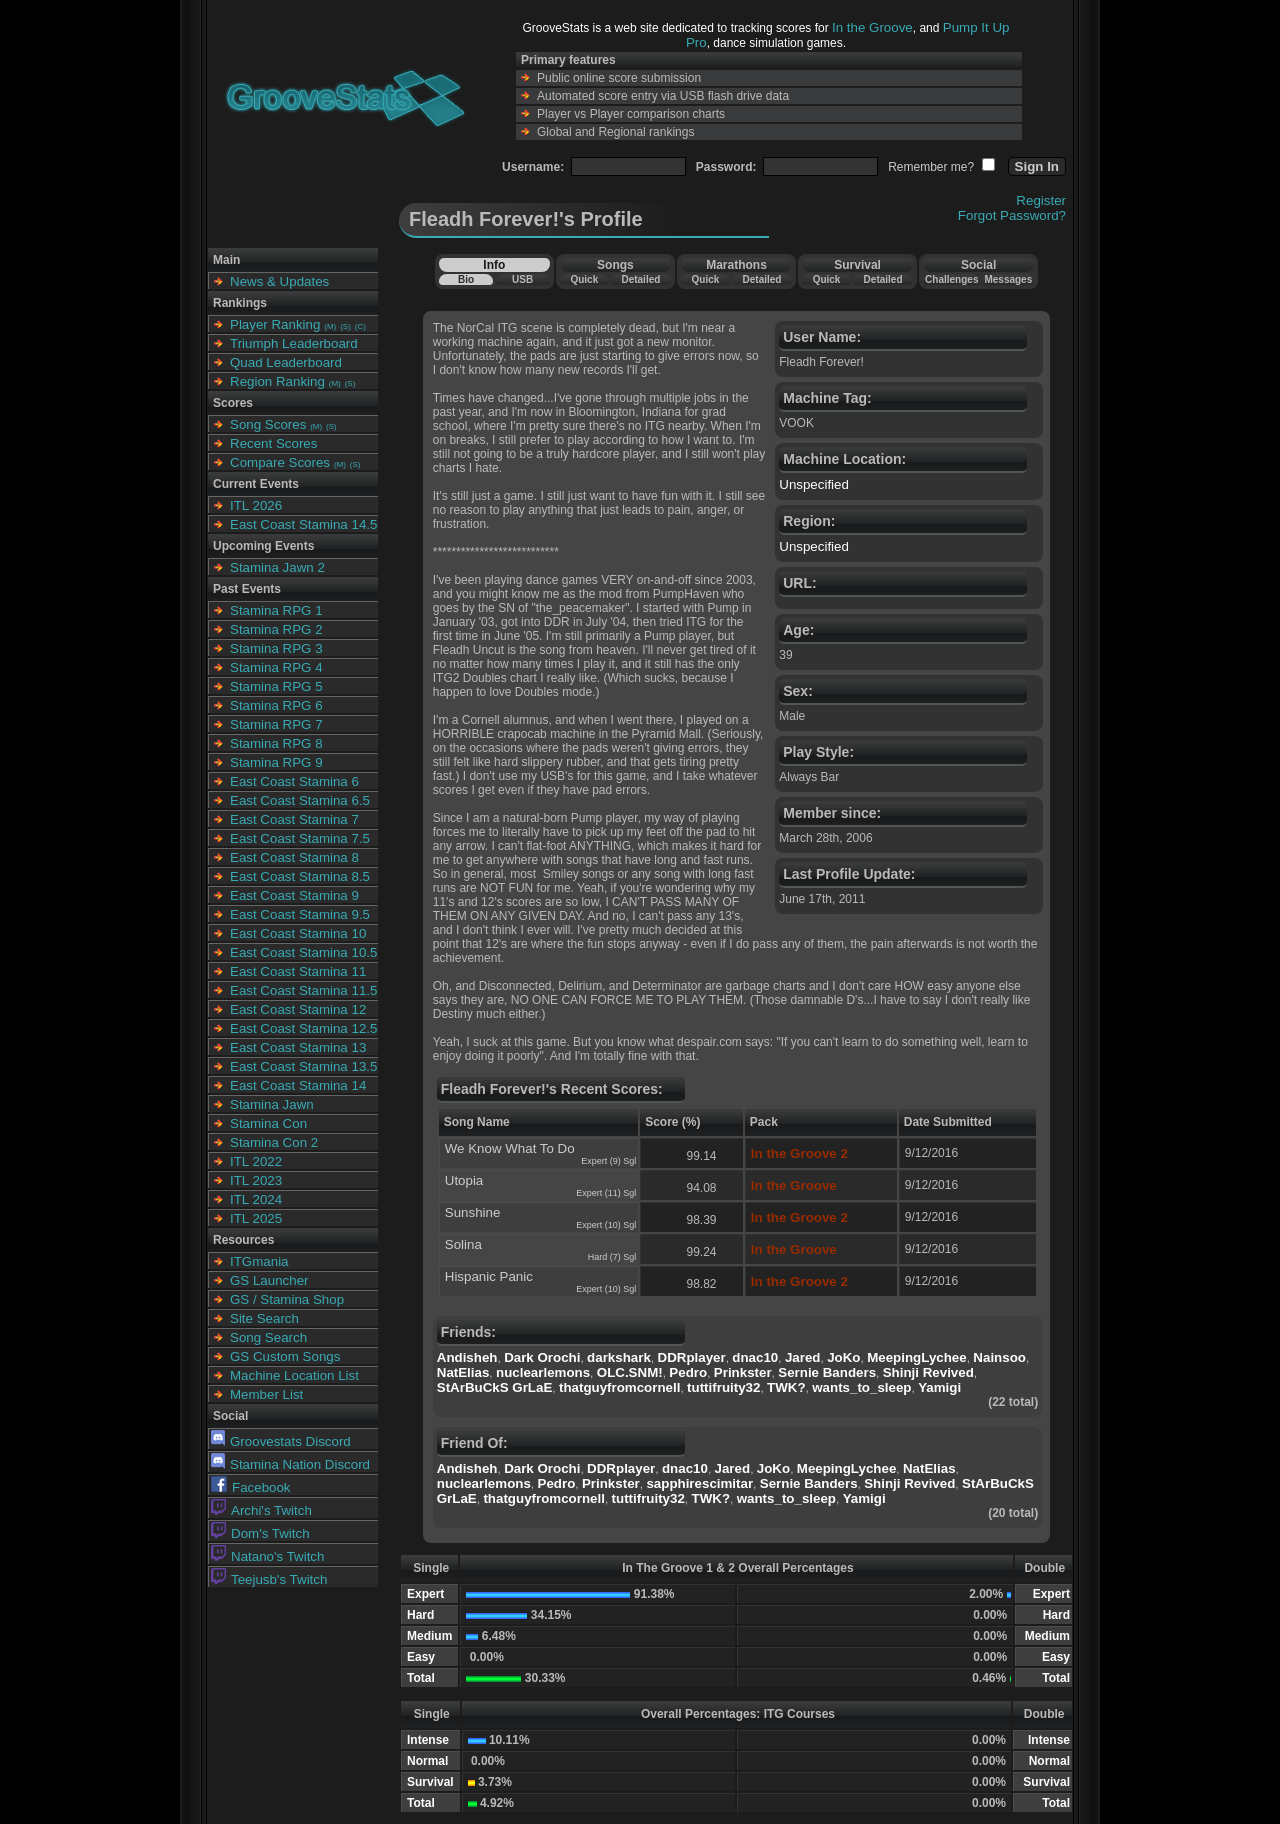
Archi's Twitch (261, 1510)
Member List (266, 1394)
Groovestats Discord (281, 1441)
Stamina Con (268, 1123)
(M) (330, 326)
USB (522, 279)
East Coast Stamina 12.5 (303, 1028)
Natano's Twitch (267, 1556)
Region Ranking (277, 381)
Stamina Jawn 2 (277, 567)
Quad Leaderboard (286, 362)
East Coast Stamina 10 (298, 933)
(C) (360, 326)
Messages (1008, 279)
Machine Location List (294, 1375)
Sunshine (473, 1212)
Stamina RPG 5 (276, 686)
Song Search (268, 1337)
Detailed (640, 279)
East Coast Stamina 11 (298, 971)
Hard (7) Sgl (612, 1257)
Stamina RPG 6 (276, 705)
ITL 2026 (256, 505)
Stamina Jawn (272, 1104)
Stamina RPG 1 (276, 610)
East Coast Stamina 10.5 (303, 952)
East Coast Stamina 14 (298, 1085)
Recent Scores (273, 443)
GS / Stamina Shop (287, 1299)
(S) (345, 326)
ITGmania (259, 1261)
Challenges (951, 279)
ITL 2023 (256, 1180)
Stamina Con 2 (274, 1142)
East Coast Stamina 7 (294, 819)
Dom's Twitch (260, 1533)
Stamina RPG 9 (276, 762)
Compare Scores (280, 462)
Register (1041, 200)
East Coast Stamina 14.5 (303, 524)
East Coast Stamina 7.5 (300, 838)
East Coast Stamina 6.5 (300, 800)
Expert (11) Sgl (606, 1193)
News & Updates (279, 281)
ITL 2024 (256, 1199)
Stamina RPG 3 (276, 648)
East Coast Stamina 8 (294, 857)
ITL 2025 (256, 1218)
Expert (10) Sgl (606, 1225)
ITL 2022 (256, 1161)
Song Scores (268, 424)
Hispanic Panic (489, 1276)
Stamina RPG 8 (276, 743)
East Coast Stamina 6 (294, 781)
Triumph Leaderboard (294, 343)
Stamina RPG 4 (276, 667)
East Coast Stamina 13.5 (303, 1066)
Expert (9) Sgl (608, 1161)
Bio (466, 279)
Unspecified (814, 484)
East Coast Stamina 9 (294, 895)
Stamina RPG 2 (276, 629)
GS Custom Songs (285, 1356)
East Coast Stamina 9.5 (300, 914)
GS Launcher (269, 1280)
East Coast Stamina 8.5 (300, 876)
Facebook (251, 1487)
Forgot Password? (1012, 215)
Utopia (464, 1180)
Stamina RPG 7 (276, 724)
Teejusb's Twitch (269, 1579)
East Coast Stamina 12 (298, 1009)
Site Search (264, 1318)
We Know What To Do (510, 1148)
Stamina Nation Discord (290, 1464)
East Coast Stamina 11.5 (303, 990)
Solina (463, 1244)
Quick (584, 279)
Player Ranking (275, 324)
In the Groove (872, 27)
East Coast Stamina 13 (298, 1047)
